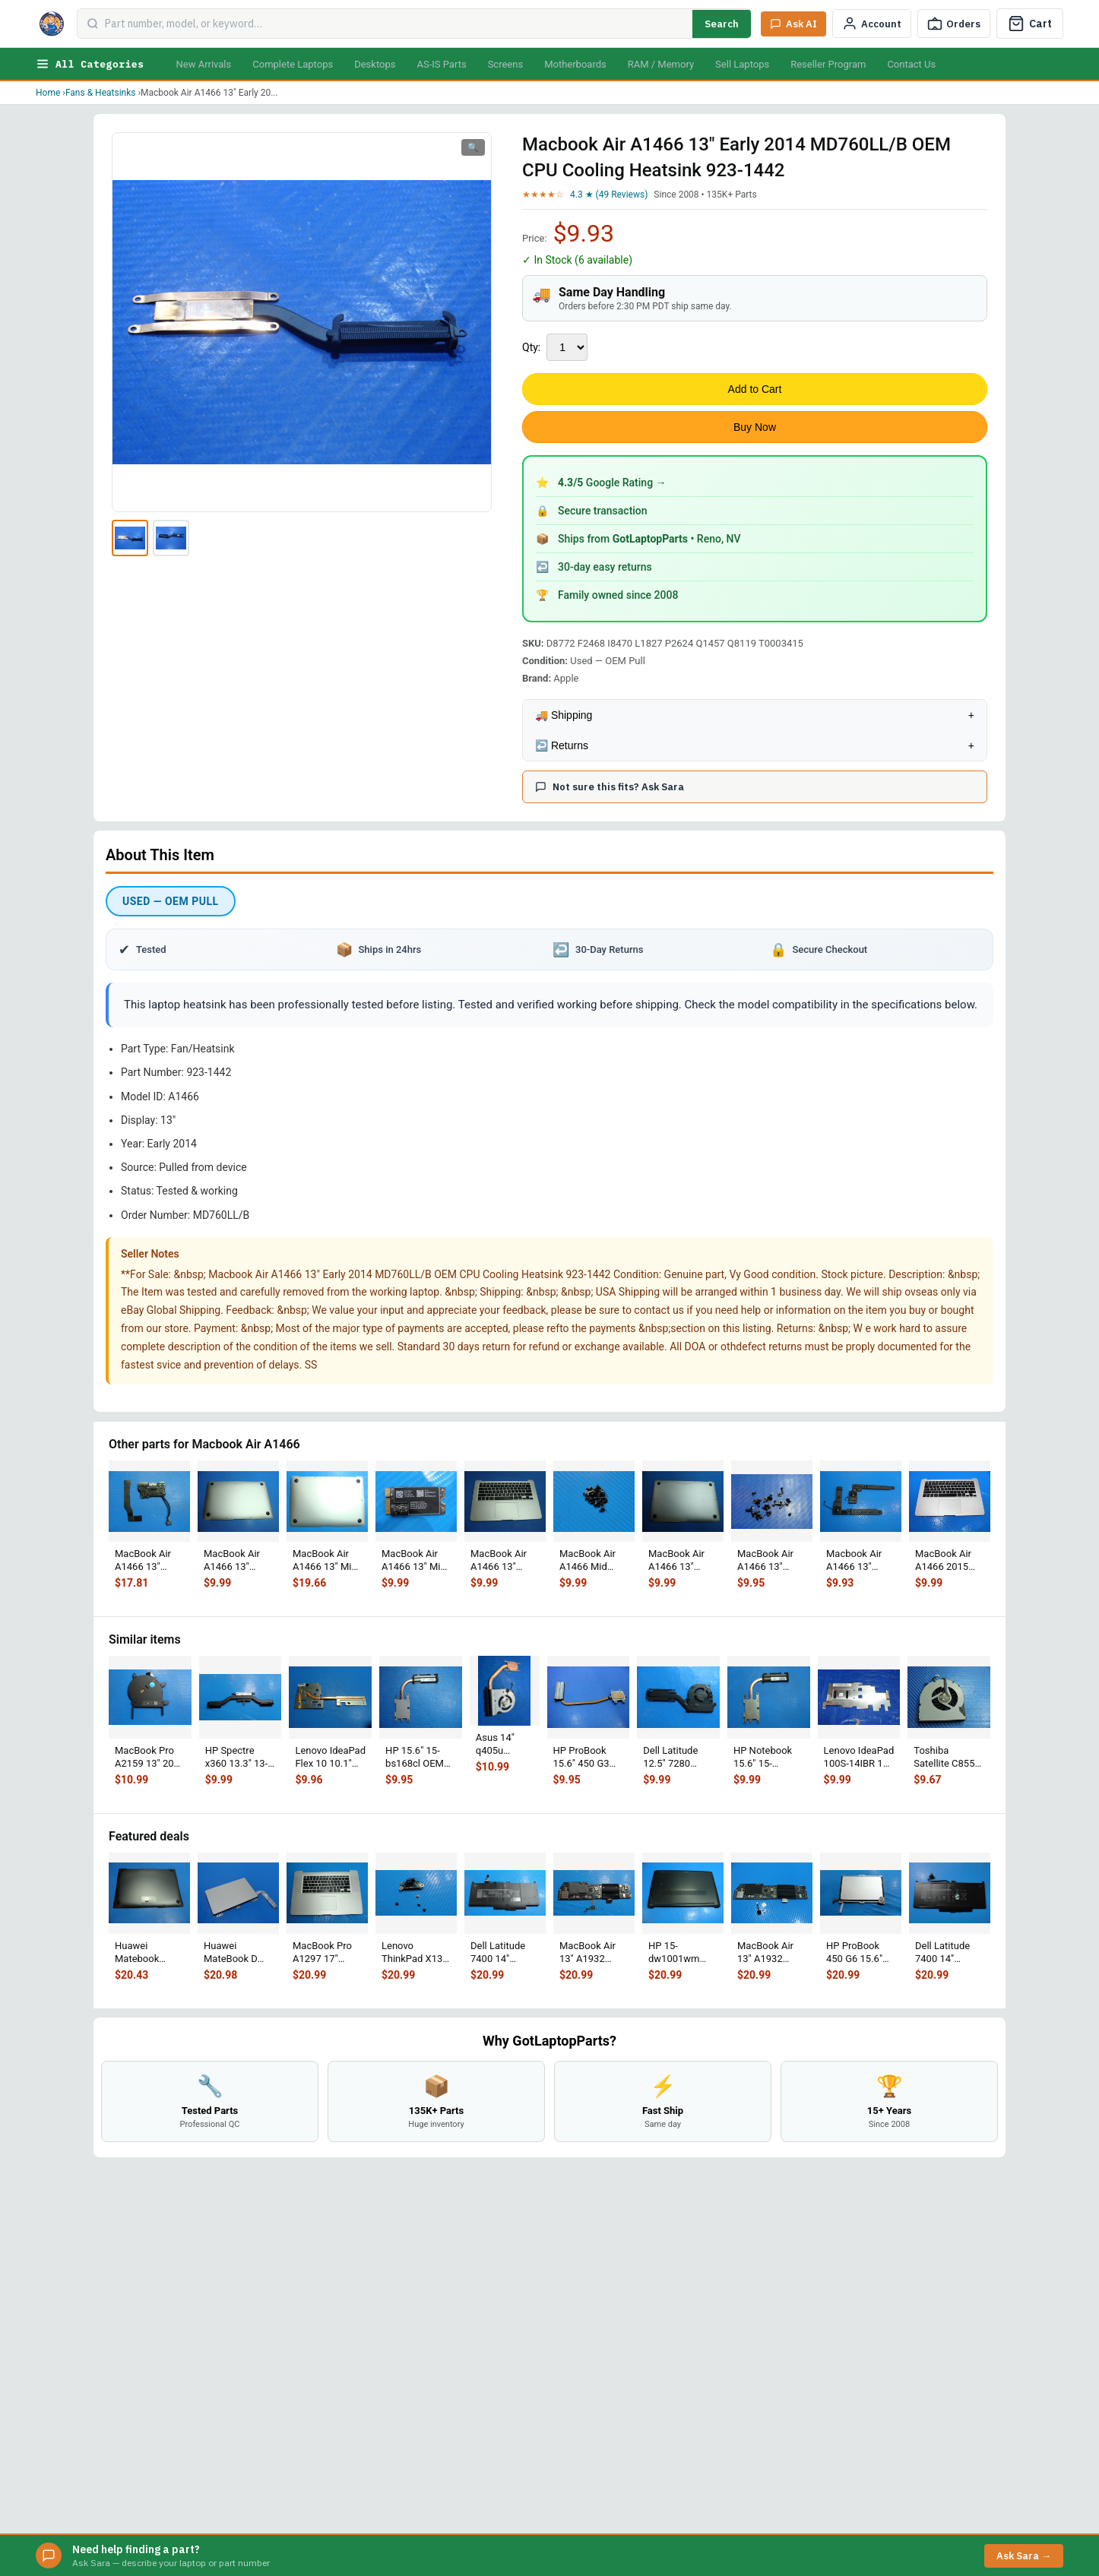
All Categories (90, 64)
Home (48, 92)
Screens (505, 64)
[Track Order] (953, 23)
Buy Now (754, 427)
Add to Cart (755, 389)
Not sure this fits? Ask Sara (609, 786)
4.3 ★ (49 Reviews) (609, 194)
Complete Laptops (292, 64)
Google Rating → (612, 482)
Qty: (531, 347)
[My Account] (871, 23)
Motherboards (575, 64)
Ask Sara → (1023, 2555)
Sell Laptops (742, 64)
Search (722, 23)
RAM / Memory (661, 64)
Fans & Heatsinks (100, 92)
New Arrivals (203, 64)
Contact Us (911, 64)
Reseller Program (828, 64)
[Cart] (1029, 23)
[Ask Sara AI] (793, 23)
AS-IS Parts (441, 64)
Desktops (374, 64)
